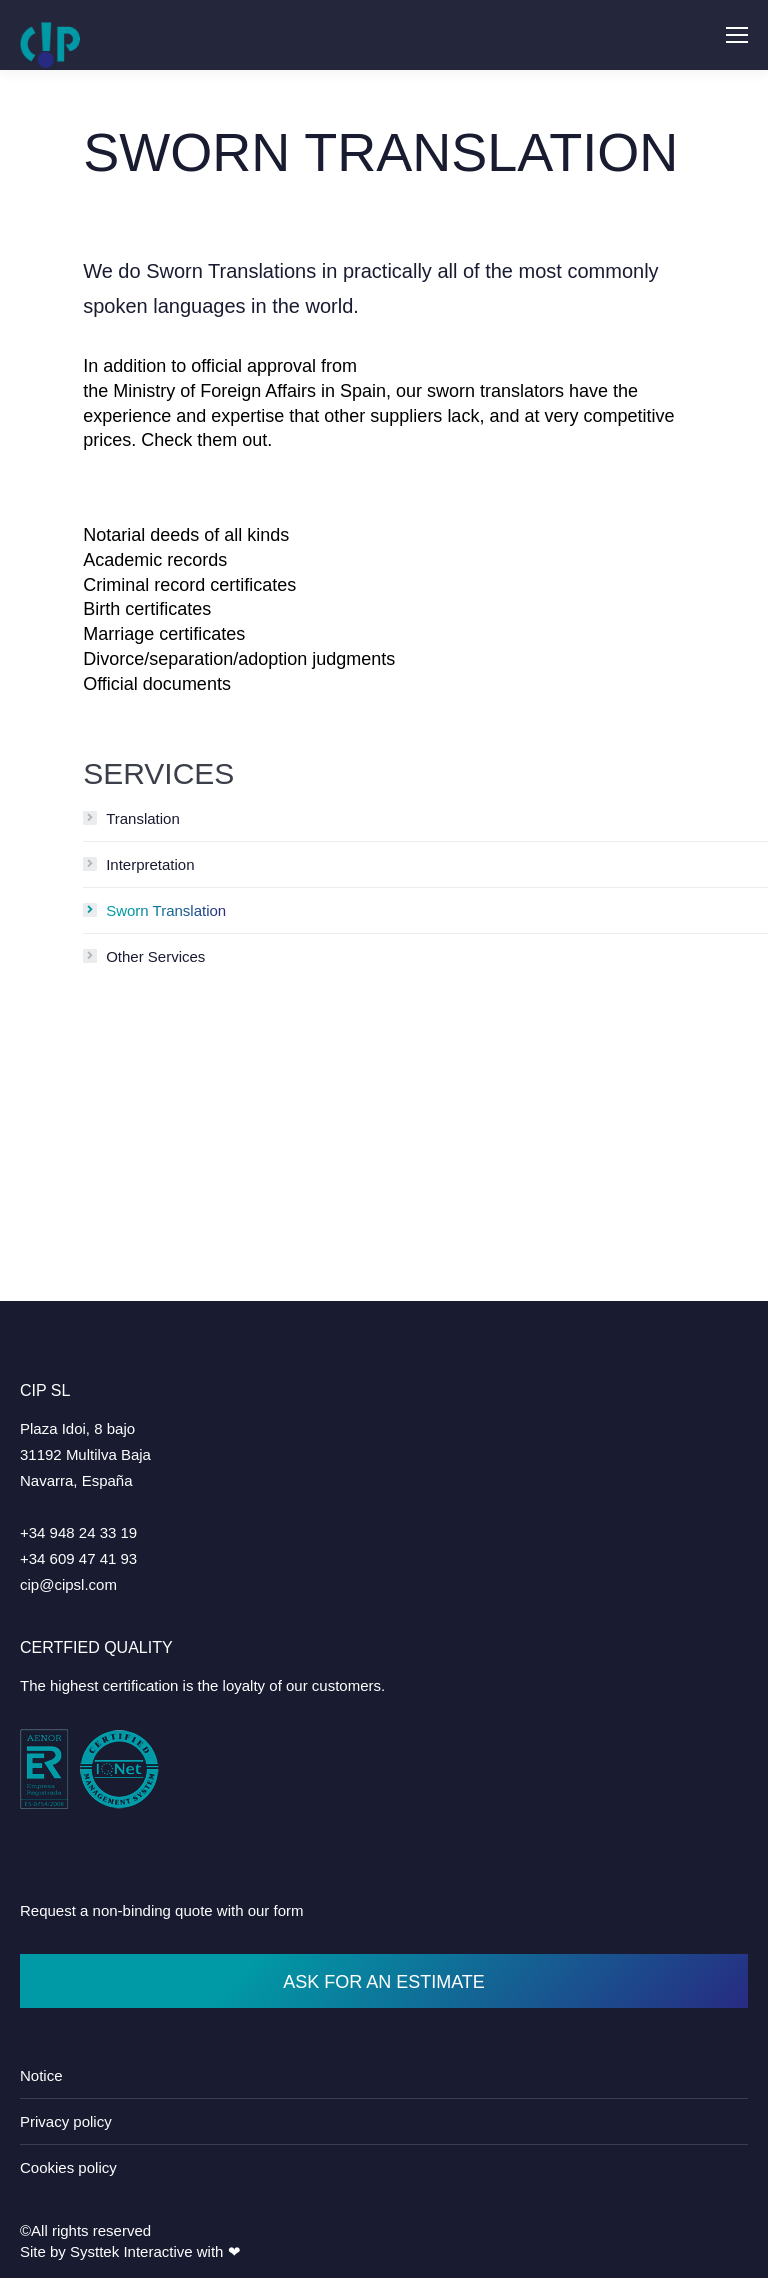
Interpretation (150, 864)
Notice (41, 2075)
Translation (143, 818)
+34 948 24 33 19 (78, 1532)
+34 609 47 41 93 (78, 1558)
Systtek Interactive (131, 2251)
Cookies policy (68, 2167)
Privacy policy (66, 2121)
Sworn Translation (166, 910)
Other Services (155, 956)
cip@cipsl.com (68, 1584)
